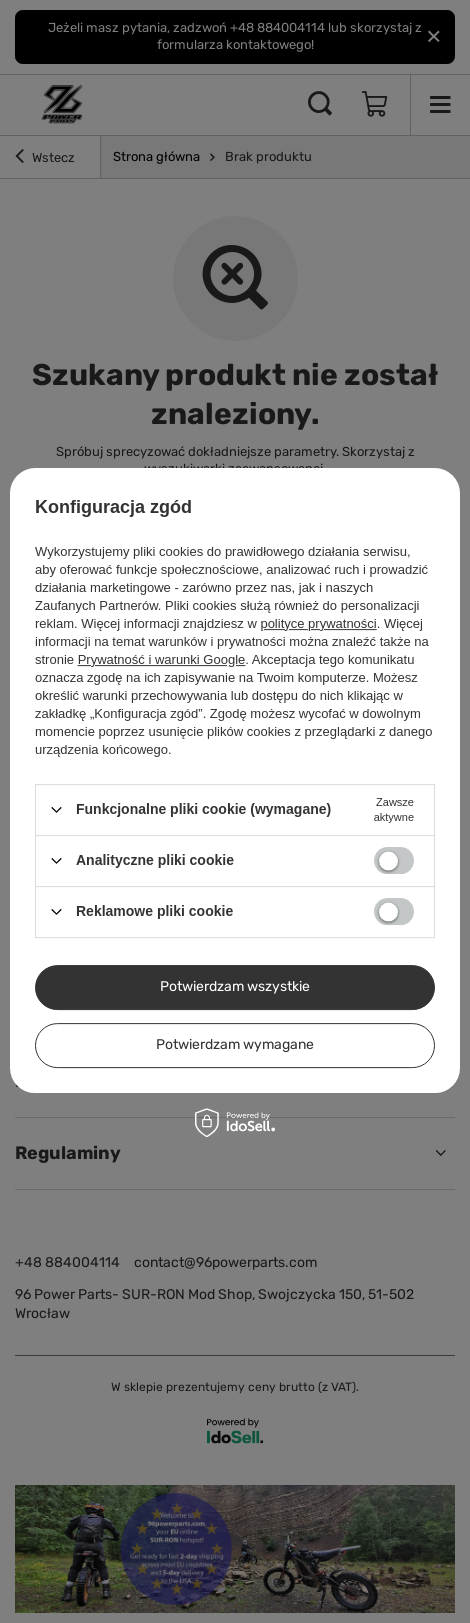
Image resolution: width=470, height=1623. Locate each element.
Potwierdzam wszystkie (235, 986)
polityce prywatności (318, 623)
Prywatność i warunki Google (162, 659)
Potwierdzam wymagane (235, 1044)
